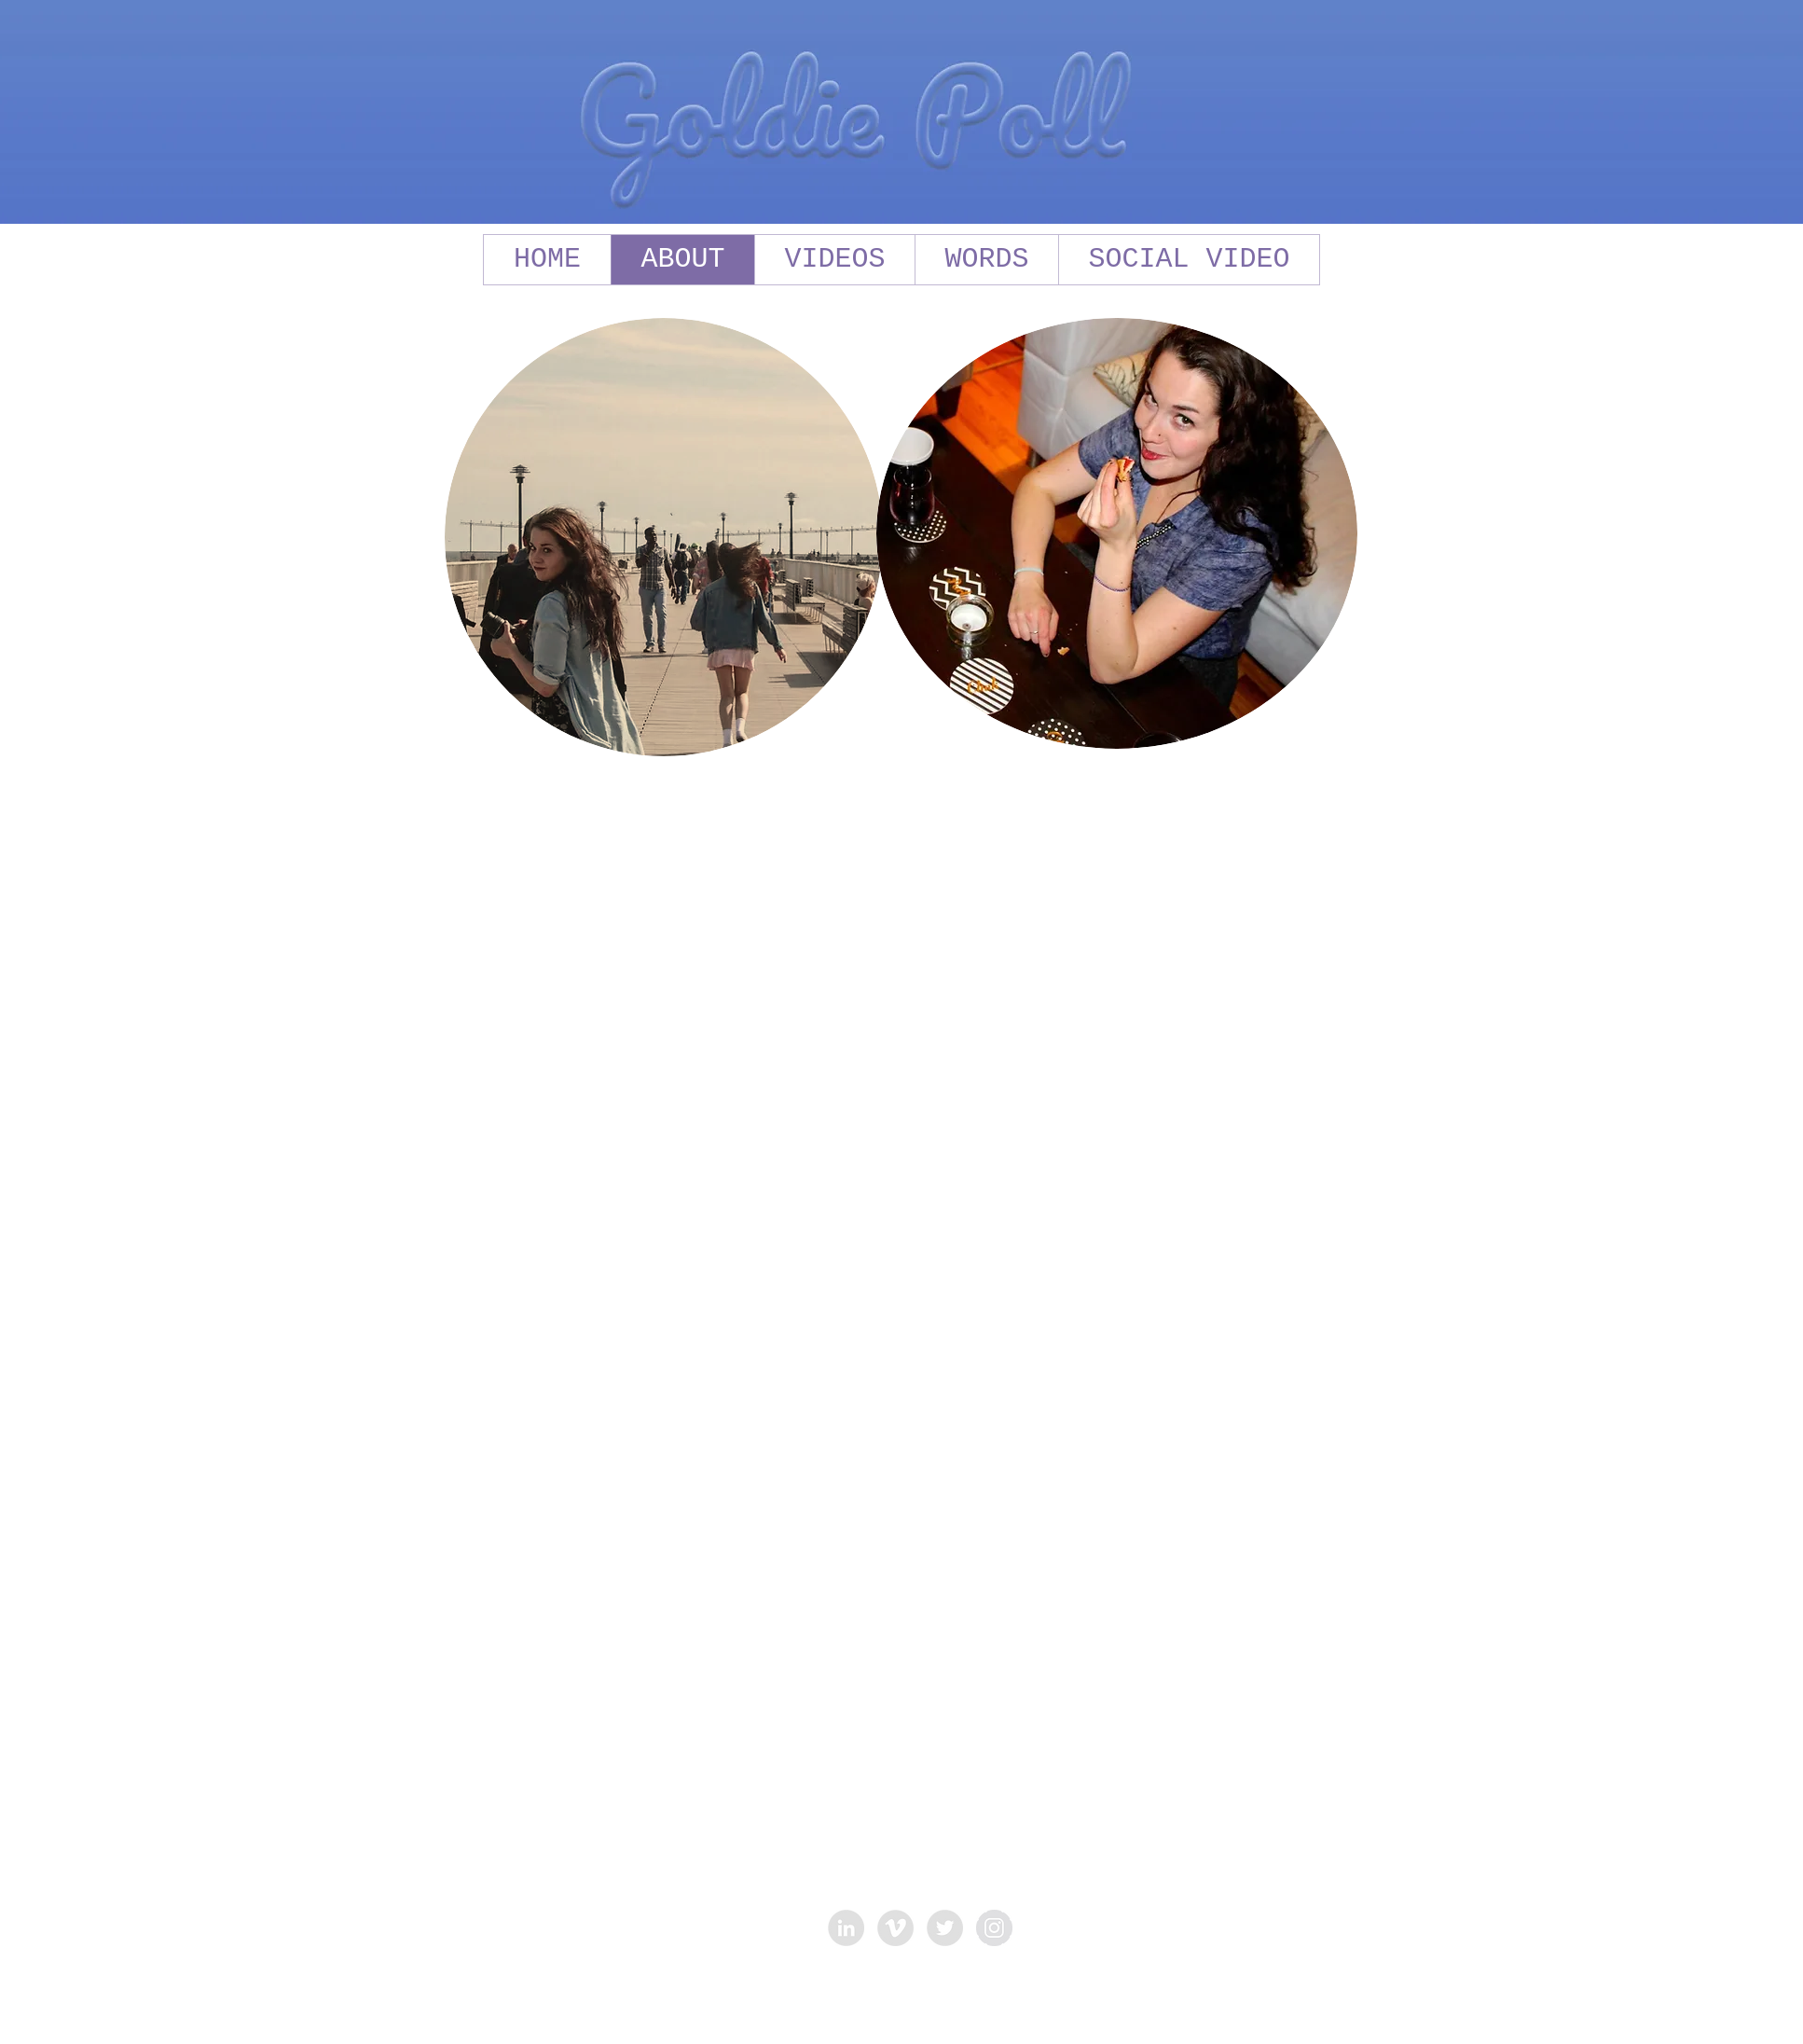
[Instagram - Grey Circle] (994, 1928)
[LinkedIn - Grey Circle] (846, 1928)
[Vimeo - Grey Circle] (895, 1928)
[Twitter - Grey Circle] (945, 1928)
